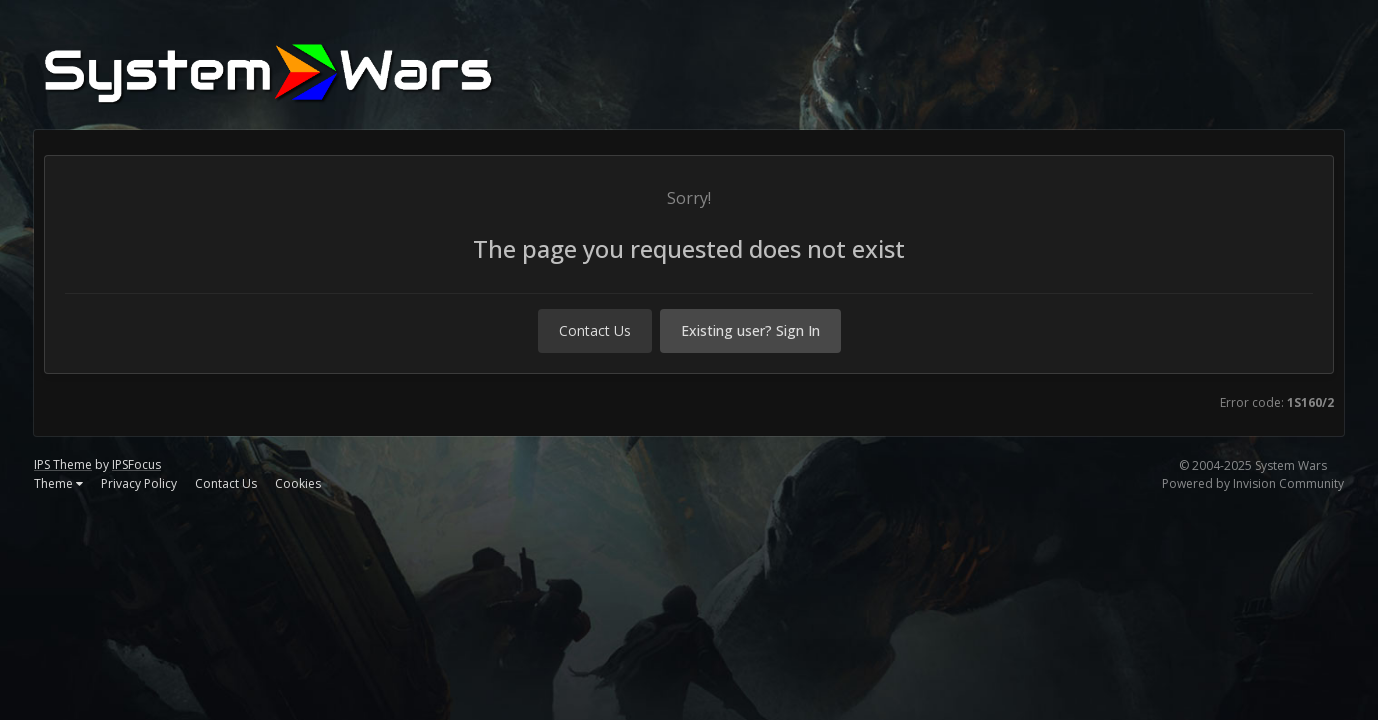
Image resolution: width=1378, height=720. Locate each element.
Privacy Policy (139, 483)
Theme (58, 483)
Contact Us (595, 330)
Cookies (298, 483)
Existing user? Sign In (750, 330)
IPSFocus (136, 464)
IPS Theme (63, 464)
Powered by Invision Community (1253, 483)
